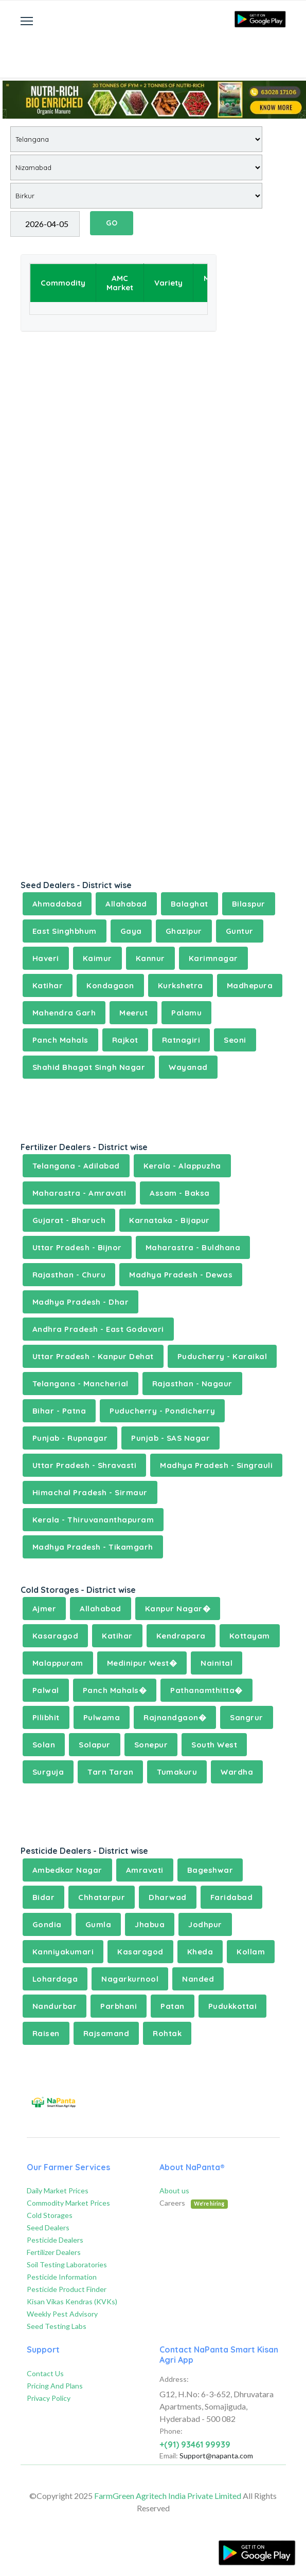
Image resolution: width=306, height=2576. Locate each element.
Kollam (251, 1952)
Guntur (240, 931)
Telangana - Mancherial (80, 1383)
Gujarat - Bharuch (69, 1220)
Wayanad (188, 1067)
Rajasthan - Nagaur (192, 1383)
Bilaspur (248, 904)
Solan (44, 1745)
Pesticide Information (62, 2276)
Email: (168, 2455)
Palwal (45, 1690)
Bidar (43, 1897)
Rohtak (167, 2033)
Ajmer (44, 1608)
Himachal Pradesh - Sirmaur (90, 1492)
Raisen (46, 2033)
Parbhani (118, 2006)
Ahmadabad (57, 904)
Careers (193, 2202)
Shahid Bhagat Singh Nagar (89, 1067)
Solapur (95, 1745)
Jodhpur (205, 1924)
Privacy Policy (48, 2398)
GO (111, 223)
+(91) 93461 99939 (194, 2444)
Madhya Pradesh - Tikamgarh (92, 1547)
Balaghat (189, 904)
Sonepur (151, 1745)
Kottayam (249, 1636)
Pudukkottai (232, 2006)
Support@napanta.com (216, 2455)
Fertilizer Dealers (54, 2252)
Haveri (45, 958)
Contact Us (45, 2373)
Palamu (186, 1013)
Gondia (47, 1924)
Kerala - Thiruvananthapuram (93, 1520)
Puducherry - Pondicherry (162, 1411)
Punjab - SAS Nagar (170, 1438)
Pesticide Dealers (55, 2239)
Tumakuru (177, 1772)
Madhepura (250, 985)
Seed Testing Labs (56, 2326)
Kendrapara (181, 1636)
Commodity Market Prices (68, 2202)
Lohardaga (55, 1979)
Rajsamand (106, 2033)
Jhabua (150, 1924)
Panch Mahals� (115, 1690)
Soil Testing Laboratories (67, 2264)
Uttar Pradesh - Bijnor (77, 1247)
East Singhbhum (64, 931)
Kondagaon (110, 985)
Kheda (200, 1952)
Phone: (171, 2431)
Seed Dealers (48, 2227)
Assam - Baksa (180, 1193)
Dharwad (168, 1897)
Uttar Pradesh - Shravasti (84, 1465)
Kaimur (97, 958)
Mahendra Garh (64, 1013)
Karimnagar (213, 958)
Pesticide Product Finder (66, 2289)
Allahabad (126, 904)
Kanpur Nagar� (178, 1608)
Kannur (150, 958)
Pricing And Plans (55, 2385)
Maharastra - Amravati (79, 1193)
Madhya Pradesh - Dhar (80, 1302)
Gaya (131, 931)
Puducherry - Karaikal (222, 1356)
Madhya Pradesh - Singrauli (216, 1465)
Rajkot (125, 1040)
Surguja (48, 1772)
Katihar (47, 985)
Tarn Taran (110, 1772)
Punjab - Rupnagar (70, 1438)
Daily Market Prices (57, 2190)
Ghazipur (184, 931)
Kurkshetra (180, 985)
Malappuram (57, 1663)
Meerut (133, 1013)
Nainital (216, 1663)
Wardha (237, 1772)
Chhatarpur (101, 1897)
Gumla (98, 1924)
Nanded (198, 1979)
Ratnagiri (181, 1040)
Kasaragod (55, 1636)
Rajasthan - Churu (69, 1275)
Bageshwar (210, 1870)
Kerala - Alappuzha (182, 1166)
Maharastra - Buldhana (193, 1247)
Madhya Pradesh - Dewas (180, 1275)
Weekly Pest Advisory (62, 2313)
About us (174, 2190)
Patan (172, 2006)
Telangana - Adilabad (76, 1166)
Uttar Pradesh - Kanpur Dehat (93, 1356)
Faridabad (231, 1897)
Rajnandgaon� (174, 1717)
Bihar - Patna (59, 1411)
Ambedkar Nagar (67, 1870)
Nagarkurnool (129, 1979)
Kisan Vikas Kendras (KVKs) (72, 2301)
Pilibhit (46, 1717)
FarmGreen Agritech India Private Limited (167, 2495)
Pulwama (101, 1717)
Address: (174, 2379)
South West (214, 1745)
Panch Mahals (60, 1040)
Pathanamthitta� (206, 1690)
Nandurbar (54, 2006)
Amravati (145, 1870)
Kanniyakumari (63, 1952)
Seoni (235, 1040)
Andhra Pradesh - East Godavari (98, 1329)
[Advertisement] (153, 49)
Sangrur (246, 1717)
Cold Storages (50, 2215)
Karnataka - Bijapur (169, 1220)
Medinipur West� (142, 1663)
